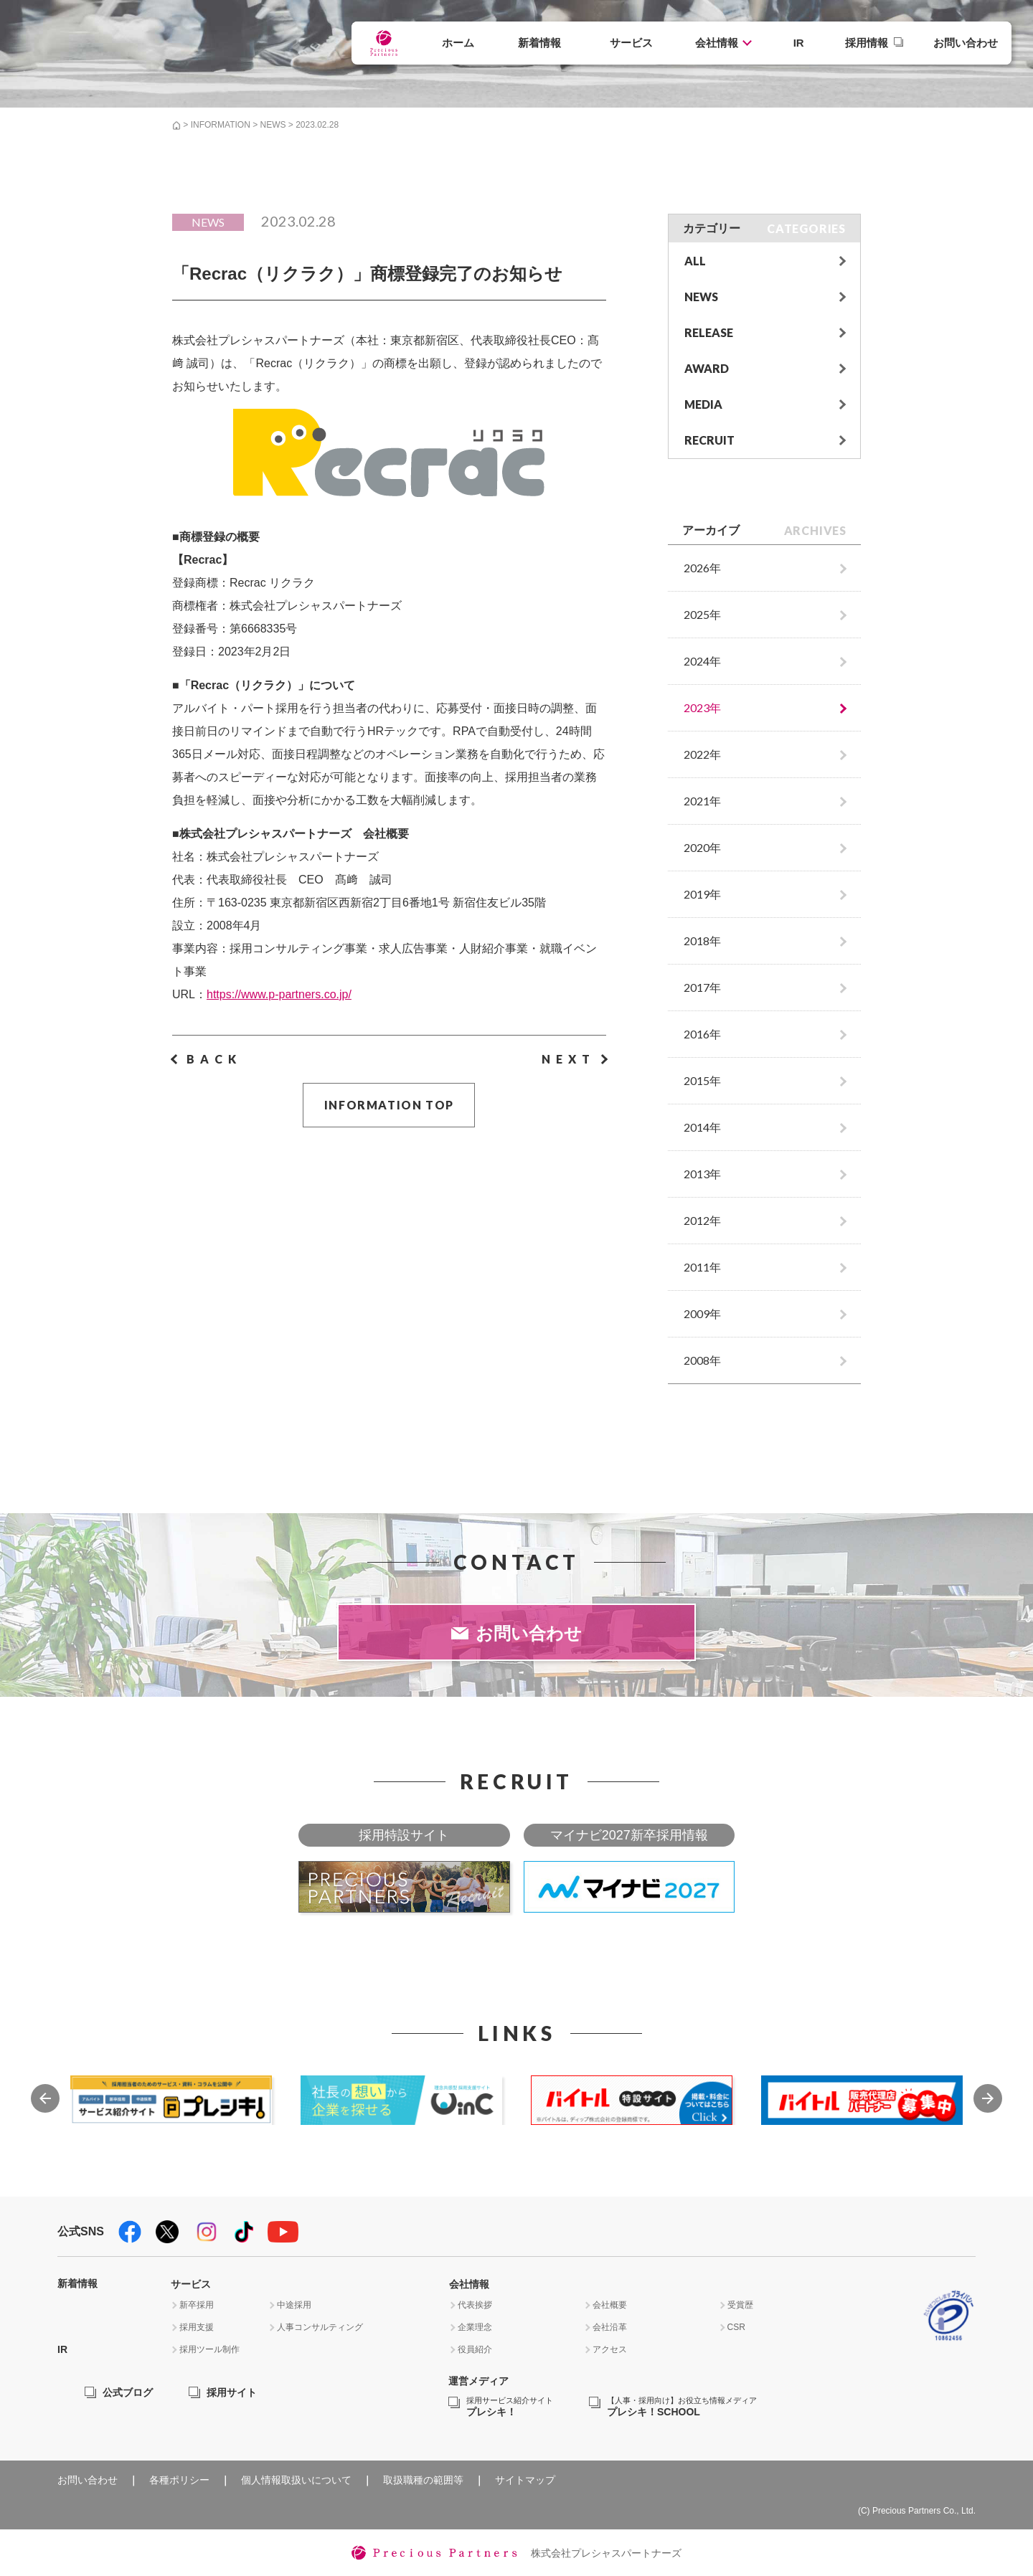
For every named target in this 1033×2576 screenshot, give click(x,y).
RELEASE (708, 332)
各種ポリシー (179, 2480)
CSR (736, 2327)
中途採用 (294, 2305)
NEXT (568, 1059)
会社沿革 (610, 2327)
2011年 (702, 1267)
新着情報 (539, 43)
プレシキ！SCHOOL (682, 2407)
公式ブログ (128, 2392)
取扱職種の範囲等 (423, 2480)
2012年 (702, 1220)
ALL (695, 260)
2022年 (702, 754)
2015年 (702, 1080)
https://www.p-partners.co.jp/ (279, 994)
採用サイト (232, 2392)
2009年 (702, 1313)
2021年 (702, 801)
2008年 (702, 1360)
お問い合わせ (965, 43)
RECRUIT (709, 440)
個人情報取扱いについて (296, 2480)
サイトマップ (525, 2480)
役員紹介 (475, 2349)
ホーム (458, 43)
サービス (631, 43)
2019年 (702, 894)
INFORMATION (220, 125)
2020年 (702, 847)
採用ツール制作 (209, 2349)
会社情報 (716, 43)
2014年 (702, 1127)
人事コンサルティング (320, 2327)
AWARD (706, 368)
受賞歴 (740, 2305)
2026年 (702, 567)
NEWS (273, 125)
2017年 (702, 987)
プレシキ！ (509, 2407)
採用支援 (196, 2327)
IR (798, 43)
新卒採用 (196, 2305)
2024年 (702, 661)
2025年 (702, 614)
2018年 (702, 940)
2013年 (702, 1173)
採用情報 (866, 43)
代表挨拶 (475, 2305)
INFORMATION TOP (389, 1105)
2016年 (702, 1034)
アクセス (610, 2349)
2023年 (702, 707)
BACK (214, 1059)
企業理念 (475, 2327)
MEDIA (703, 404)
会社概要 (610, 2305)
